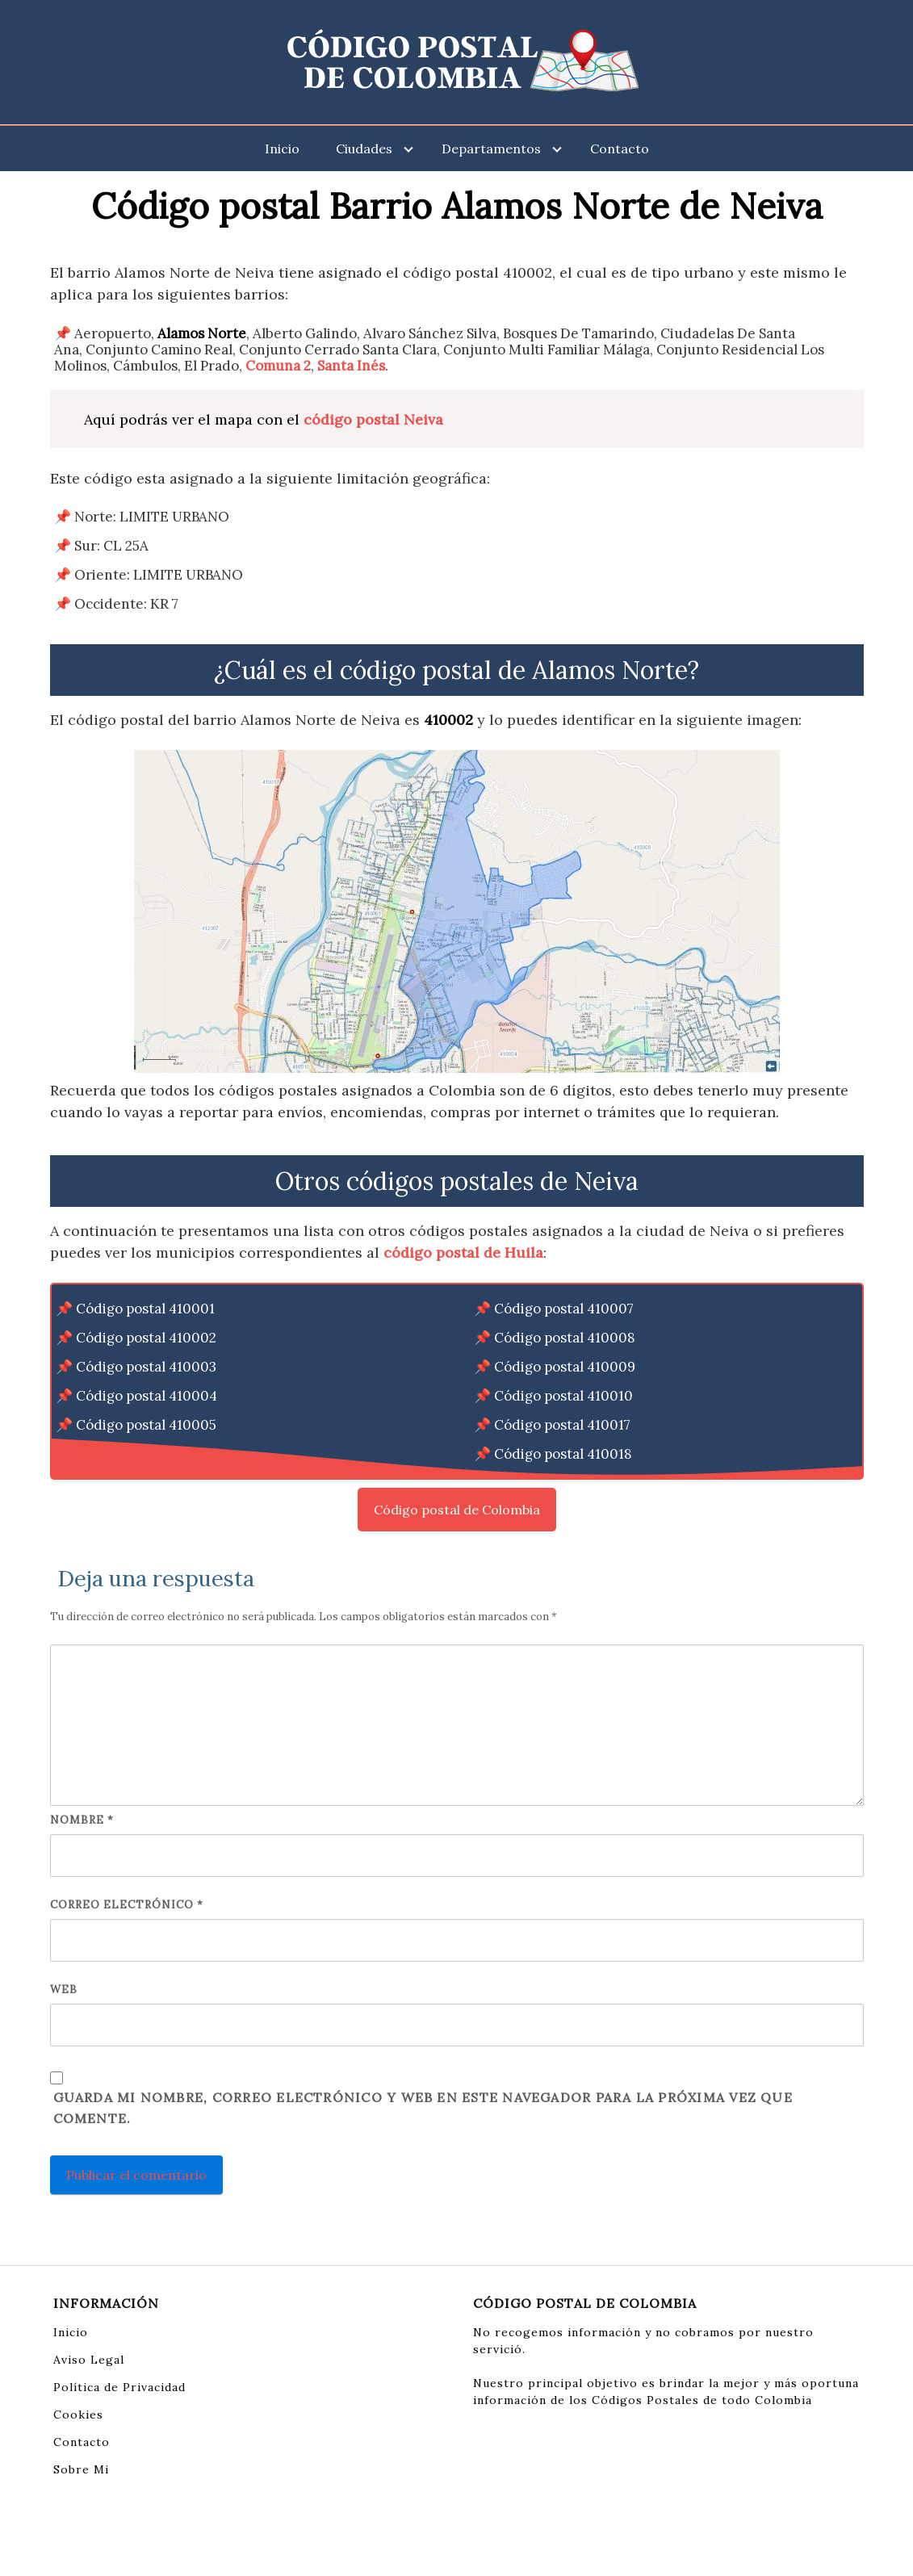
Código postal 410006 (146, 1454)
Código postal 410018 (563, 1454)
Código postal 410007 (564, 1308)
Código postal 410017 (562, 1425)
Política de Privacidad (119, 2387)
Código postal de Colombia (457, 1510)
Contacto (619, 148)
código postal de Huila (463, 1252)
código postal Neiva (373, 419)
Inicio (282, 148)
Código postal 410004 (146, 1396)
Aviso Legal (88, 2359)
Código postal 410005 (146, 1425)
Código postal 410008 (564, 1338)
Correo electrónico (126, 1905)
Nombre (82, 1820)
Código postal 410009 (564, 1367)
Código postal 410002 (146, 1338)
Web (63, 1989)
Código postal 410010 (563, 1396)
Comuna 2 (278, 366)
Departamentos (491, 148)
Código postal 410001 (145, 1308)
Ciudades (364, 148)
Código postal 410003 (146, 1367)
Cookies (78, 2414)
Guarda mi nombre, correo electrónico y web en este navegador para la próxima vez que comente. (423, 2107)
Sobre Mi (81, 2469)
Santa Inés (351, 366)
